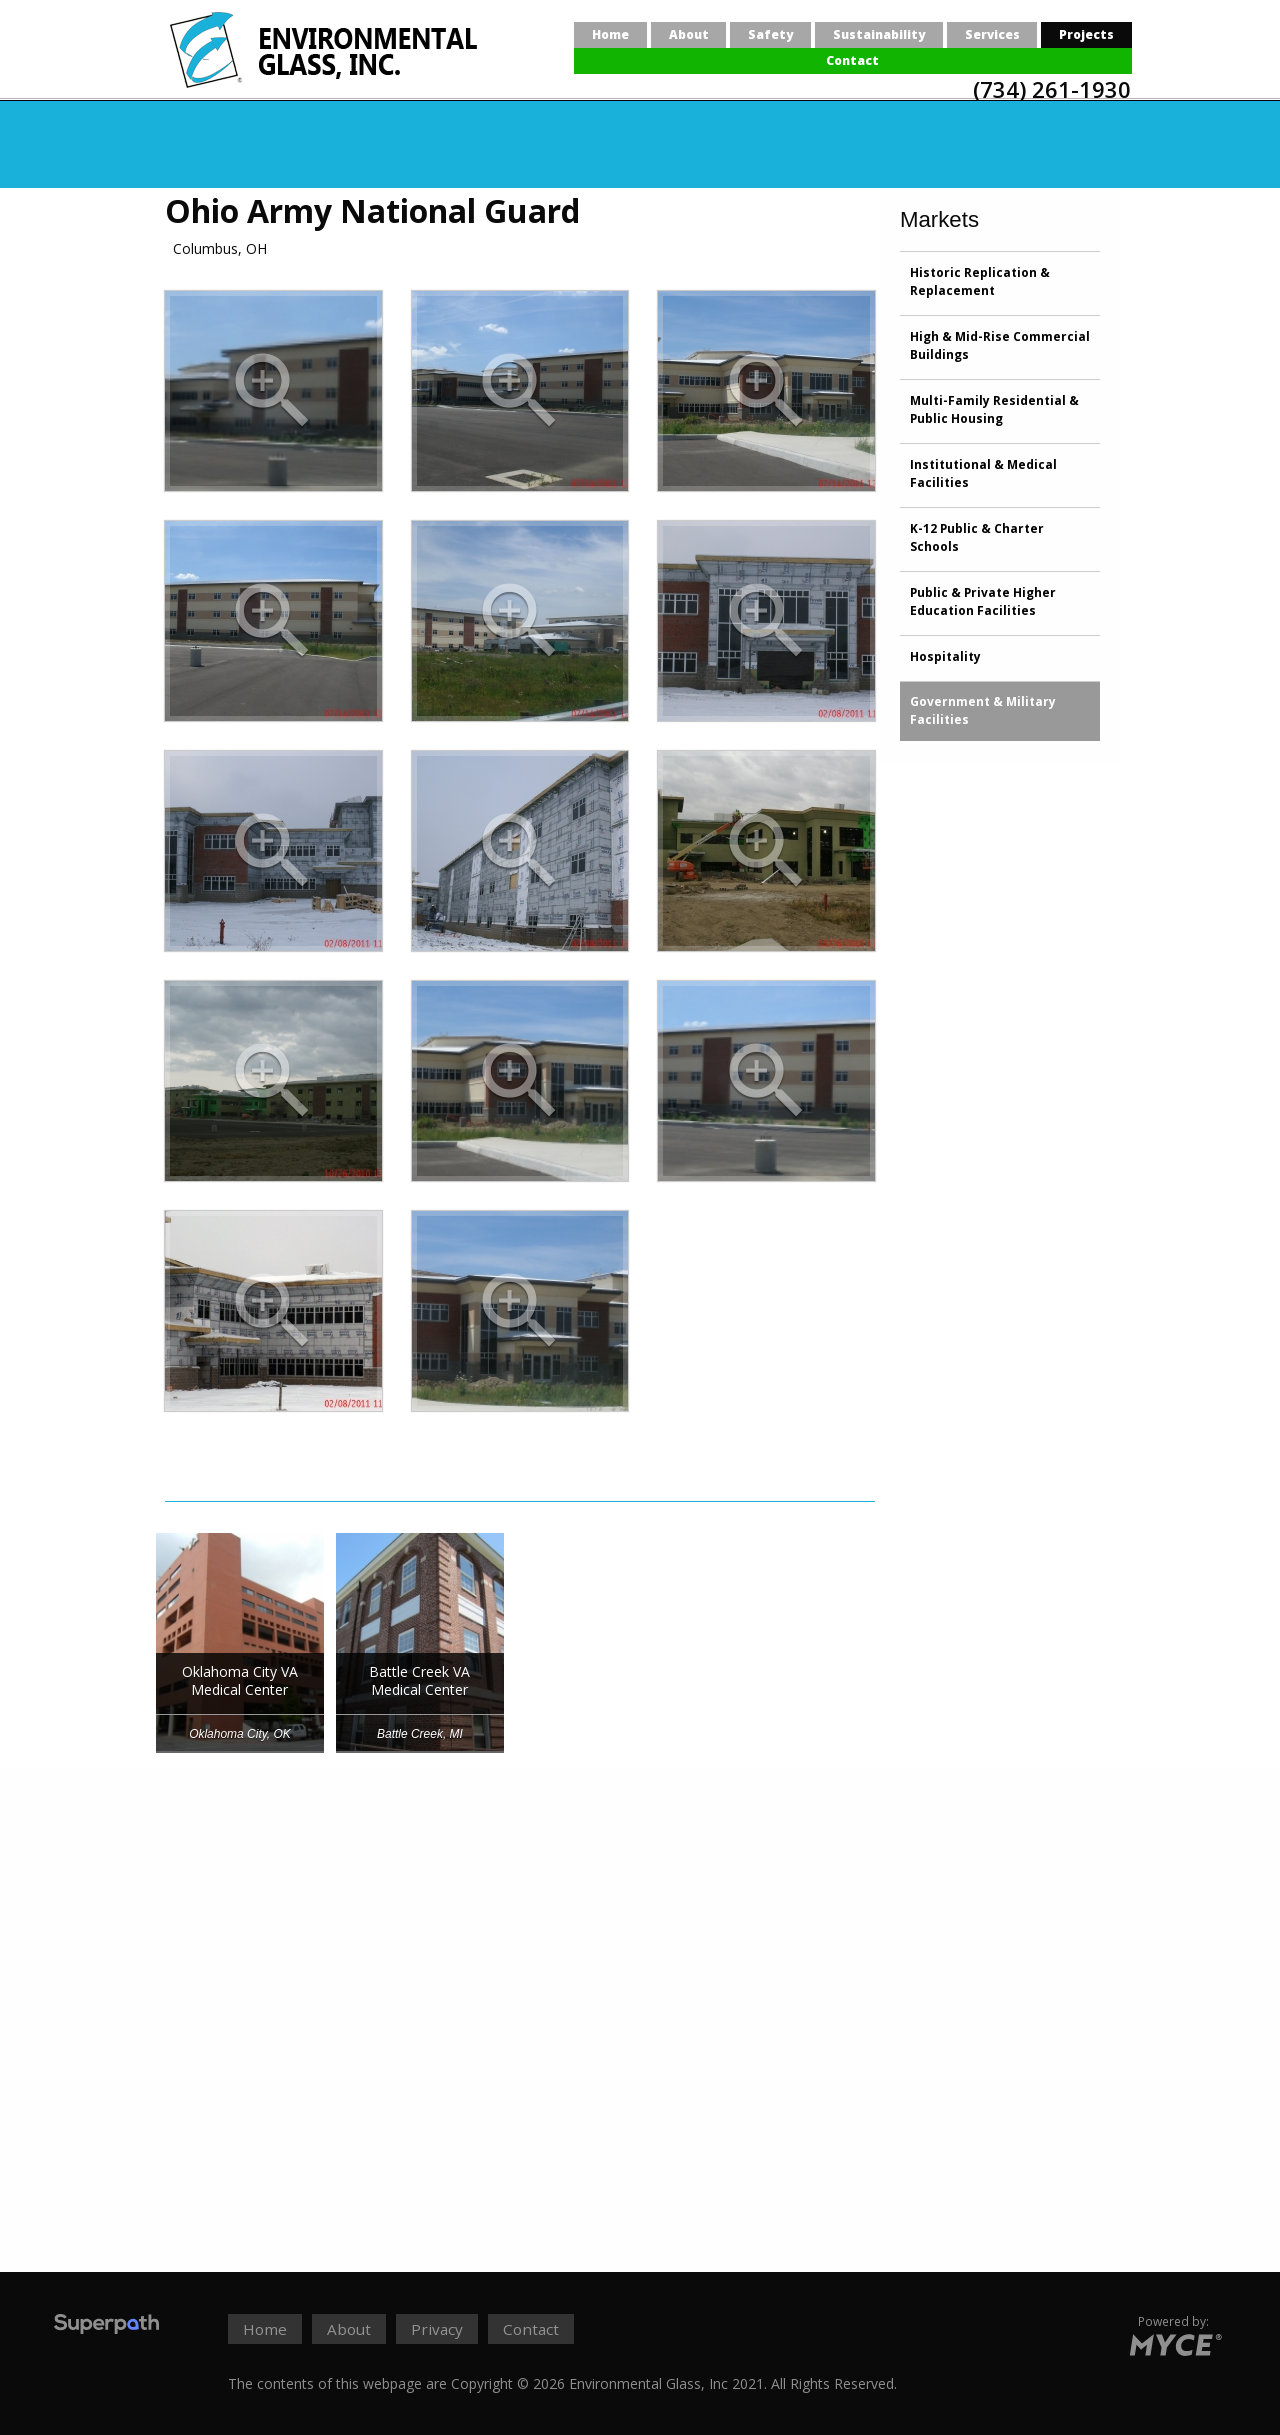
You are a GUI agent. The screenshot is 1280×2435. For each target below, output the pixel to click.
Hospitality (945, 656)
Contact (852, 60)
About (689, 34)
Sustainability (879, 34)
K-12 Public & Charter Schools (977, 537)
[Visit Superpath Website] (106, 2326)
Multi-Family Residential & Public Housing (994, 409)
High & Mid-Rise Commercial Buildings (1000, 345)
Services (992, 34)
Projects (1086, 34)
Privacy (437, 2329)
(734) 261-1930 (1052, 89)
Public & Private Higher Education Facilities (983, 601)
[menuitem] (610, 35)
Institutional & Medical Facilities (983, 473)
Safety (770, 34)
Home (610, 34)
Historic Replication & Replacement (980, 281)
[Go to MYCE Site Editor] (1173, 2342)
